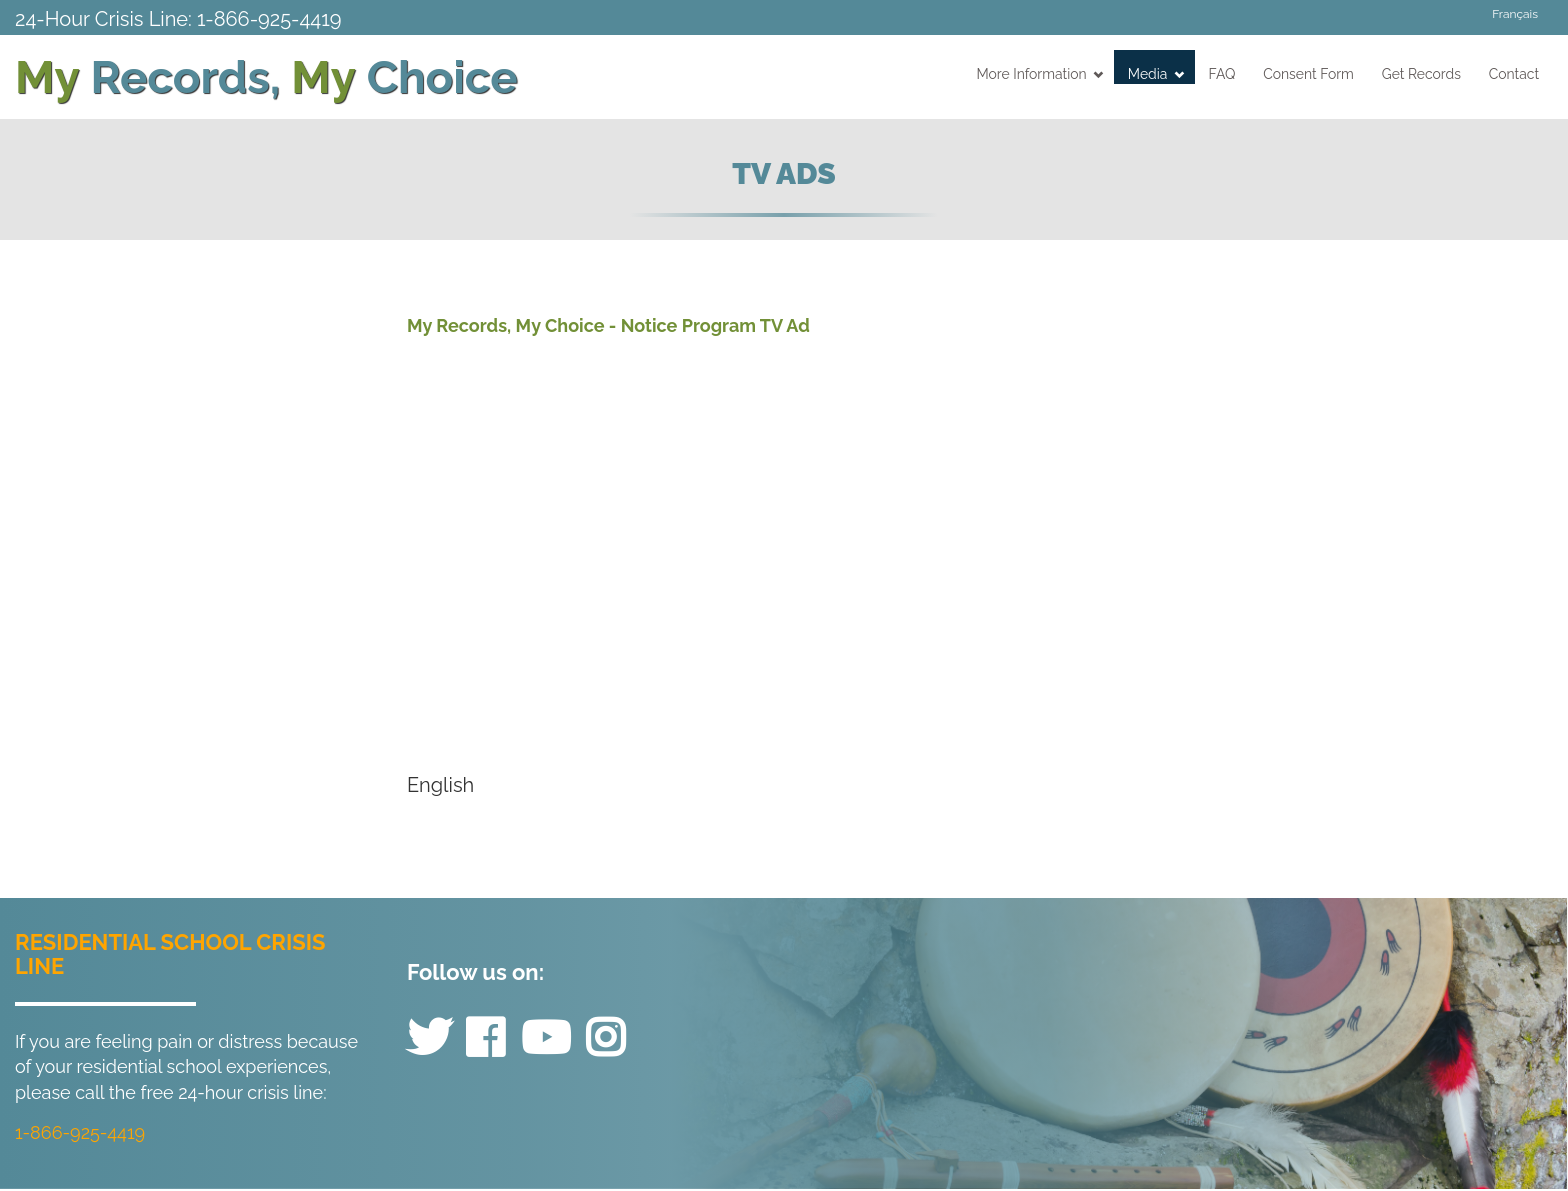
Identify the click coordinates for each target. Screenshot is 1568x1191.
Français (1515, 14)
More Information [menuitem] (1040, 74)
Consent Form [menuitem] (1308, 74)
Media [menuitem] (1156, 74)
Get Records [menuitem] (1421, 74)
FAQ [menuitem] (1222, 74)
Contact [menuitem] (1514, 74)
